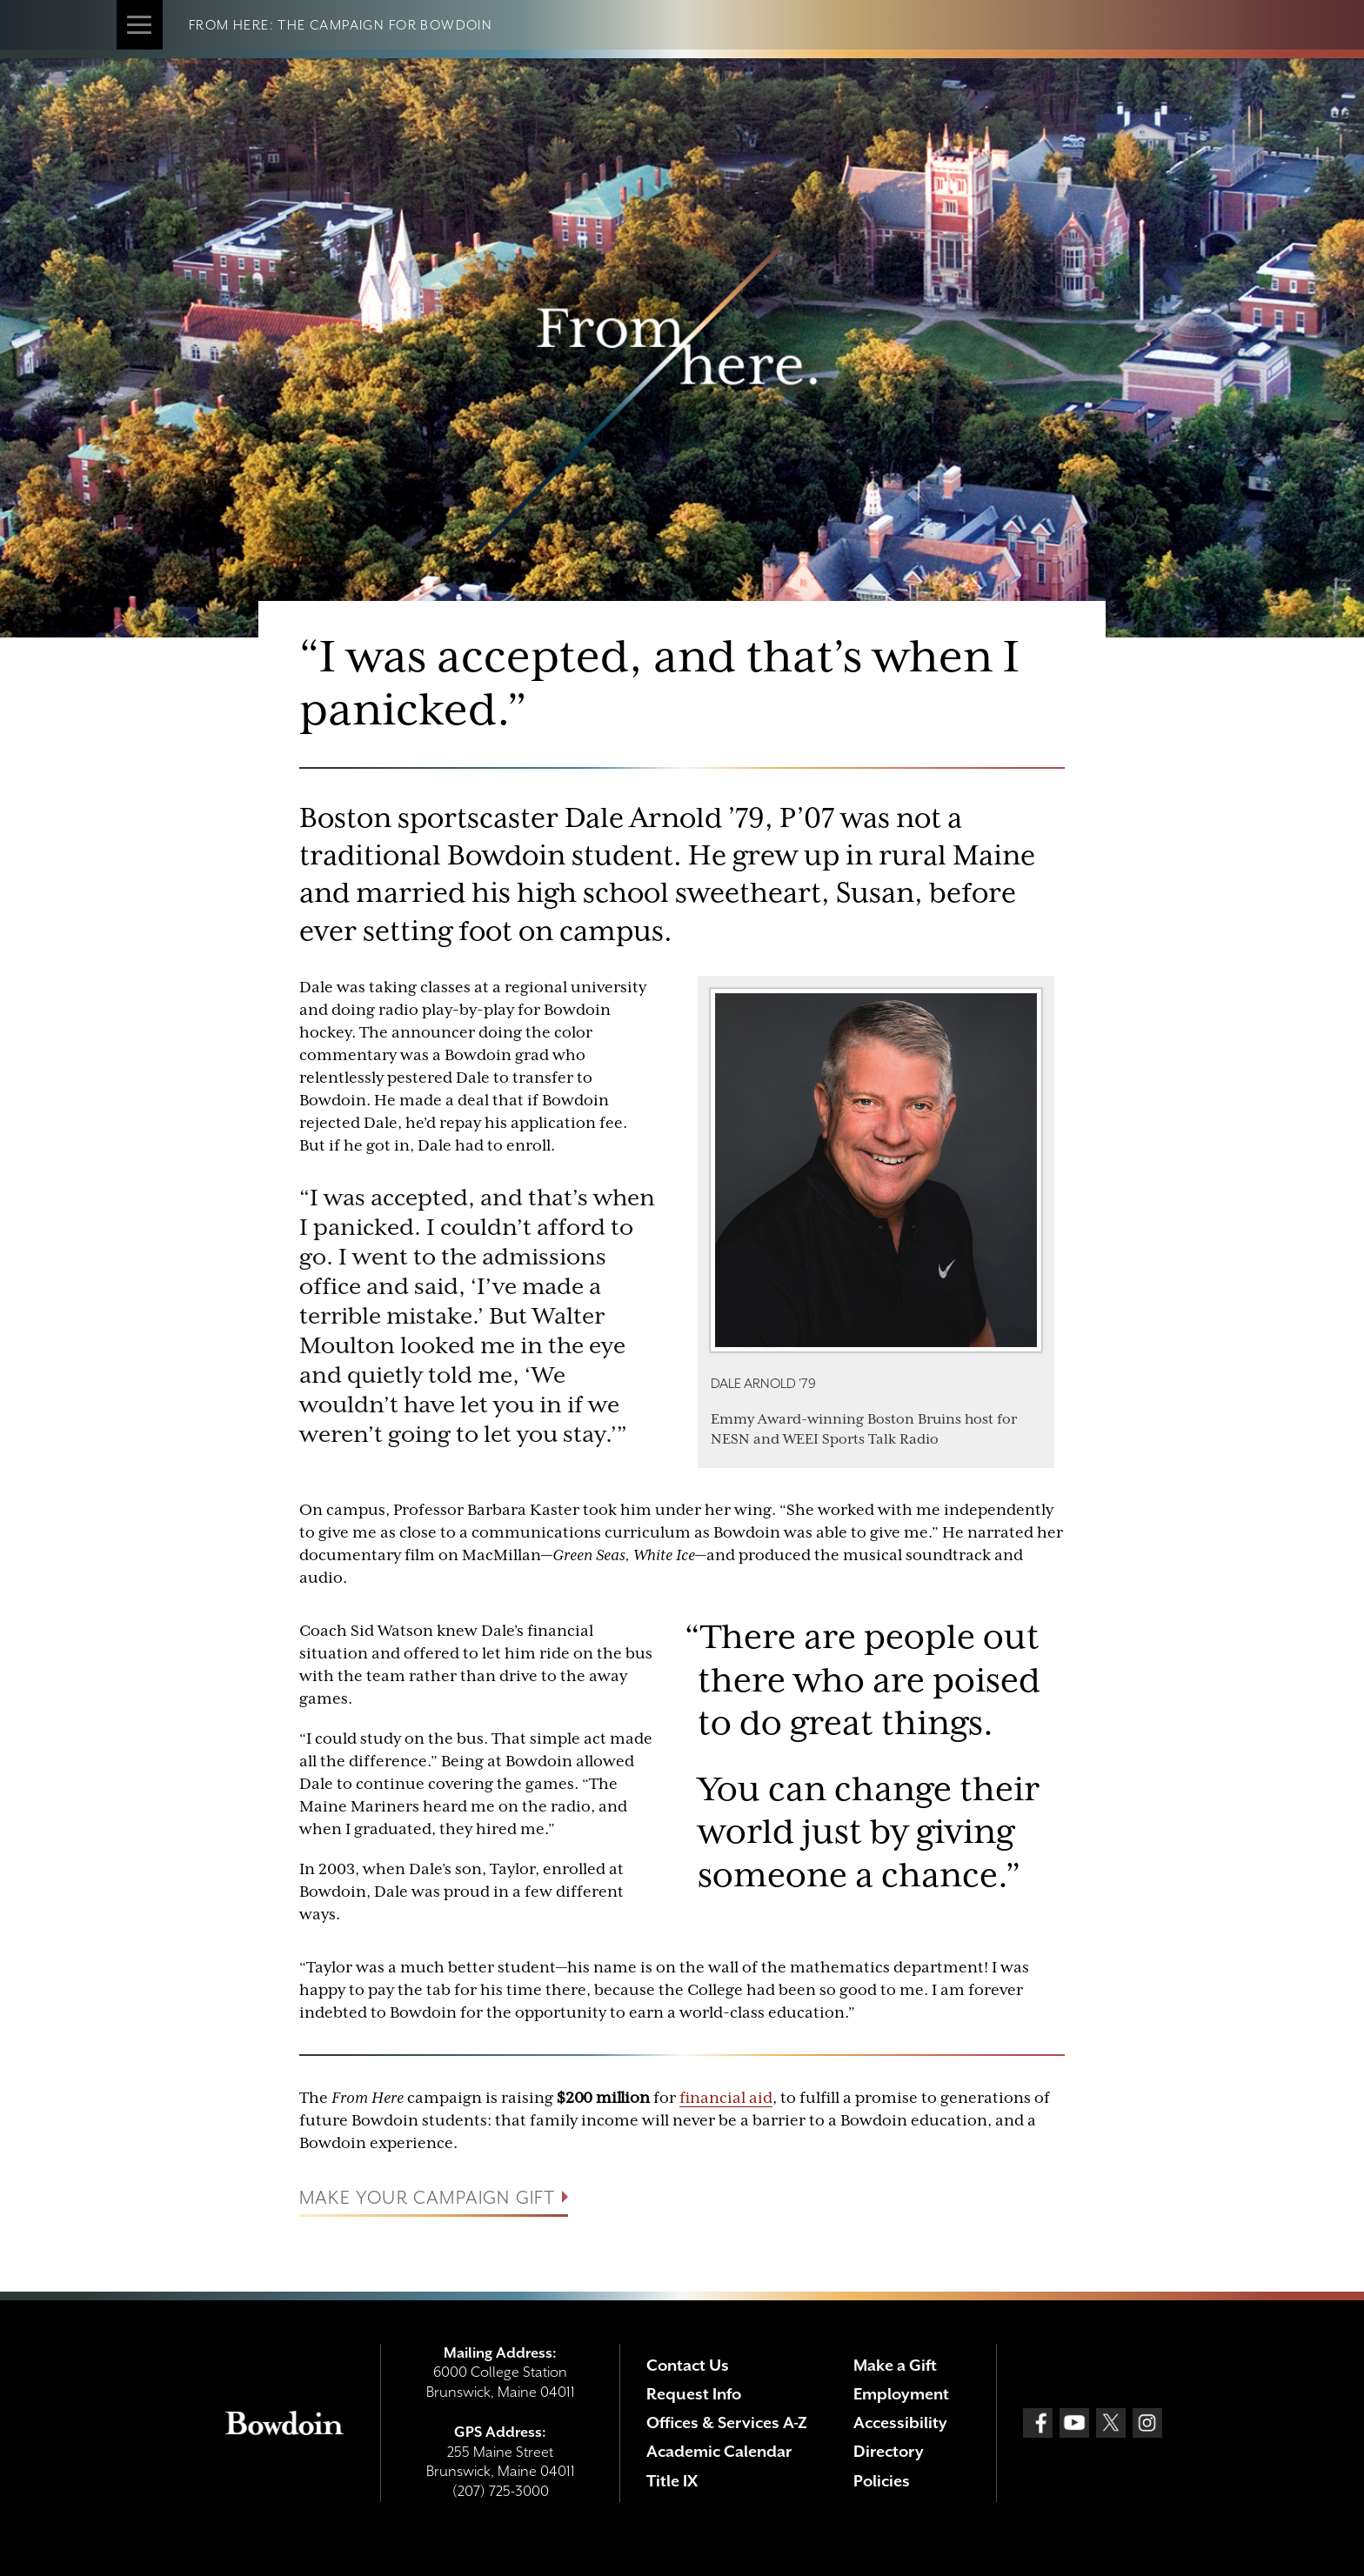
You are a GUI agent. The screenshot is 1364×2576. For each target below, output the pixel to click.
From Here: (233, 25)
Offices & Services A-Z (726, 2422)
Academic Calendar (719, 2451)
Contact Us (687, 2365)
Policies (881, 2481)
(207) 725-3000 (500, 2491)
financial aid (725, 2097)
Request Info (693, 2394)
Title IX (672, 2481)
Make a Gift (895, 2365)
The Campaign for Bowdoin (384, 25)
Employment (901, 2394)
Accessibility (900, 2422)
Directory (888, 2451)
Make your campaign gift (427, 2198)
